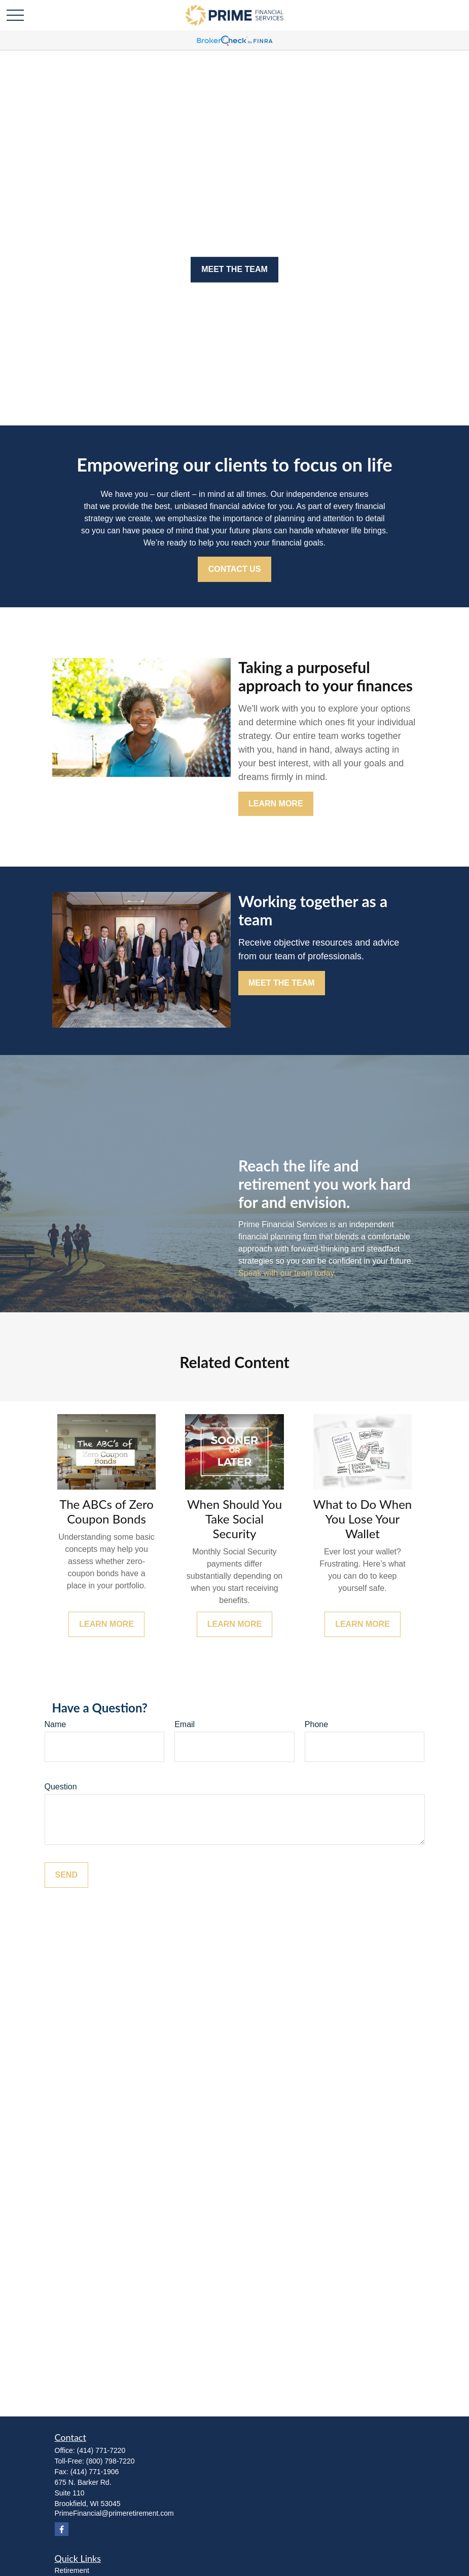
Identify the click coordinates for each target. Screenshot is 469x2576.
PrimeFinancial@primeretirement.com (114, 2513)
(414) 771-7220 (101, 2450)
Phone (316, 1724)
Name (55, 1724)
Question (61, 1786)
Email (184, 1724)
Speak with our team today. (287, 1273)
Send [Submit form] (66, 1874)
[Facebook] (61, 2529)
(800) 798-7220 (110, 2461)
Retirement (72, 2570)
